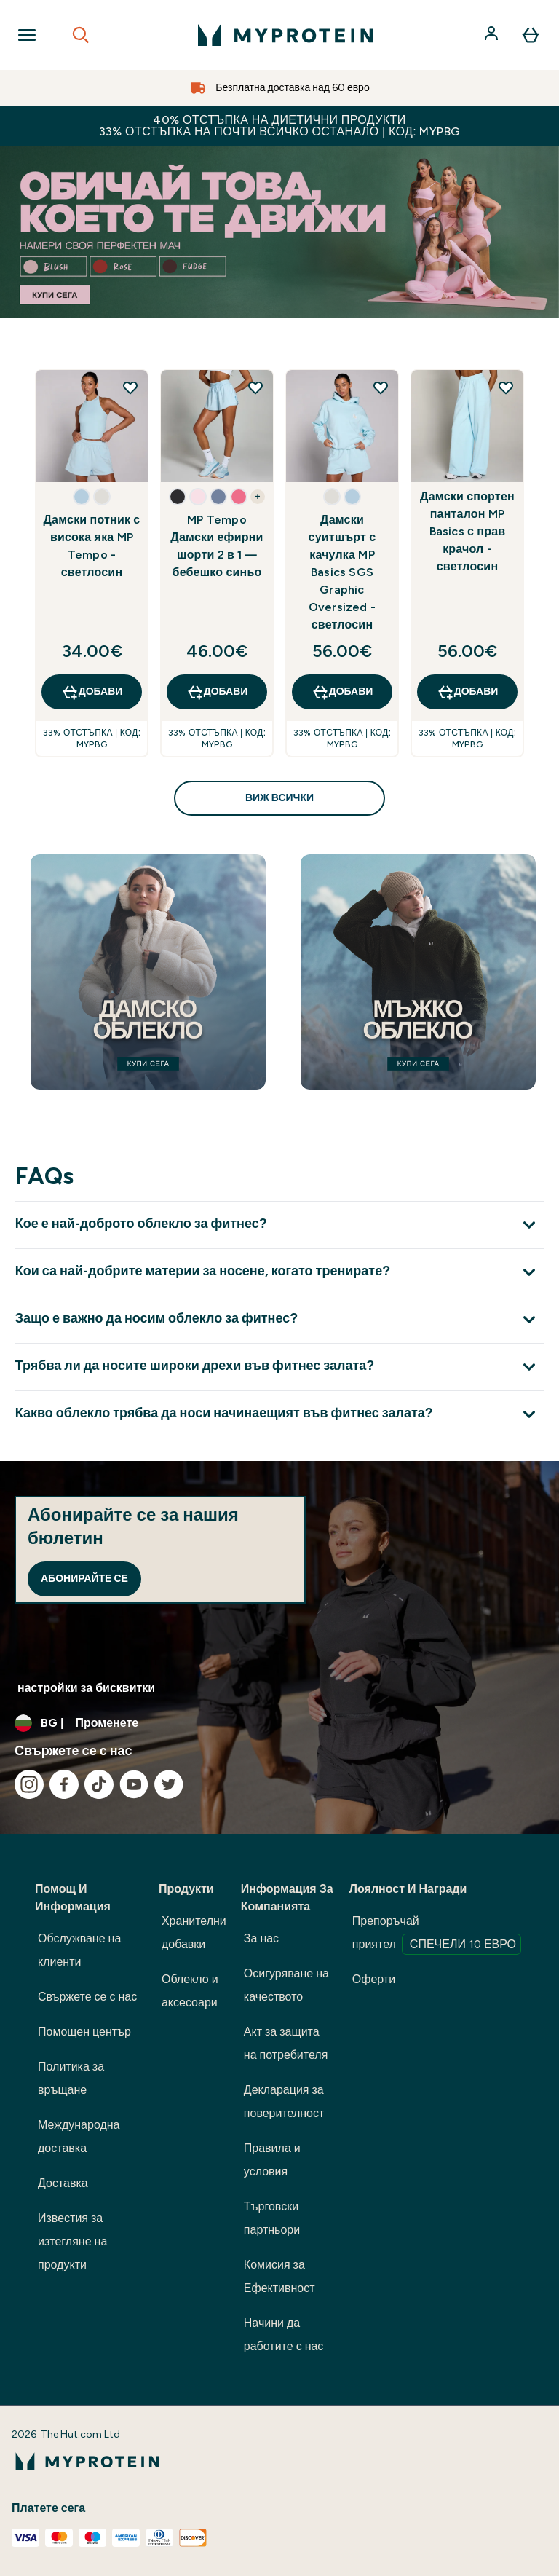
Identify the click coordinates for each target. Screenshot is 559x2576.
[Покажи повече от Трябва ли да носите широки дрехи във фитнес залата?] (279, 1366)
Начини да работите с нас (284, 2334)
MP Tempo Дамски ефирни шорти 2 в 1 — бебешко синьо (216, 546)
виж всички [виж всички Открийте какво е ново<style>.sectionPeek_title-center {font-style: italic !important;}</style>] (279, 798)
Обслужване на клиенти (79, 1950)
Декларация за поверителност (284, 2101)
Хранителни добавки (194, 1932)
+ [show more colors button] (257, 497)
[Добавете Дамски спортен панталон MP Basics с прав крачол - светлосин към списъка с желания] (505, 387)
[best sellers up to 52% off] (279, 232)
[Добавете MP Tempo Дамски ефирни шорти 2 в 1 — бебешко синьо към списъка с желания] (255, 387)
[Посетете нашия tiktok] (99, 1784)
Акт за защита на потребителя (286, 2043)
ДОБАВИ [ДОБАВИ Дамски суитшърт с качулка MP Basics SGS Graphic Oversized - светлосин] (342, 692)
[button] (81, 496)
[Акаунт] (493, 35)
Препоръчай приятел (436, 1934)
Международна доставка (79, 2136)
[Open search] (81, 35)
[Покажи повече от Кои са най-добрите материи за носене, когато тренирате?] (279, 1272)
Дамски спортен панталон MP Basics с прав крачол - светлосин (467, 531)
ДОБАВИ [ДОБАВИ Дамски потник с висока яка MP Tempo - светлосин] (92, 692)
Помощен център (84, 2032)
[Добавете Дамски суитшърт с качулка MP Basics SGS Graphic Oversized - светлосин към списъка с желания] (380, 387)
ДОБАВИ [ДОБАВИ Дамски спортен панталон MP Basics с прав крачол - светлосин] (468, 692)
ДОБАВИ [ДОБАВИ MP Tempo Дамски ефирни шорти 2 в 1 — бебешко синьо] (217, 692)
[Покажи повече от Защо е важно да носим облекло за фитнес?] (279, 1319)
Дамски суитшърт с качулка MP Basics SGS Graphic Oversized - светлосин (342, 572)
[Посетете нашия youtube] (133, 1784)
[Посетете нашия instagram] (29, 1784)
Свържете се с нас (87, 1997)
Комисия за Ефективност (279, 2276)
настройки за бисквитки (86, 1688)
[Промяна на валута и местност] (279, 1723)
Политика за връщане (71, 2078)
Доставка (63, 2183)
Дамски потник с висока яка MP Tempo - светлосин (92, 546)
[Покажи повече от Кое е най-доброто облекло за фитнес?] (279, 1224)
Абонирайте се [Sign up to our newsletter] (84, 1578)
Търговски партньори (272, 2218)
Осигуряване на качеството (286, 1985)
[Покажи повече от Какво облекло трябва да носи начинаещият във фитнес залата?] (279, 1414)
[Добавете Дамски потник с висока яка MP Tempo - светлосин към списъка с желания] (130, 387)
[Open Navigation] (27, 35)
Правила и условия (272, 2159)
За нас (261, 1938)
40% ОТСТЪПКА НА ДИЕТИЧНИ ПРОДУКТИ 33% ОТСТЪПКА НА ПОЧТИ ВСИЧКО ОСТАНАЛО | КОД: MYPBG (280, 125)
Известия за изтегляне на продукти (72, 2241)
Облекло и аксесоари (190, 1990)
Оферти (373, 1979)
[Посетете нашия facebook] (64, 1784)
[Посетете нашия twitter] (168, 1784)
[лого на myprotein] (285, 35)
